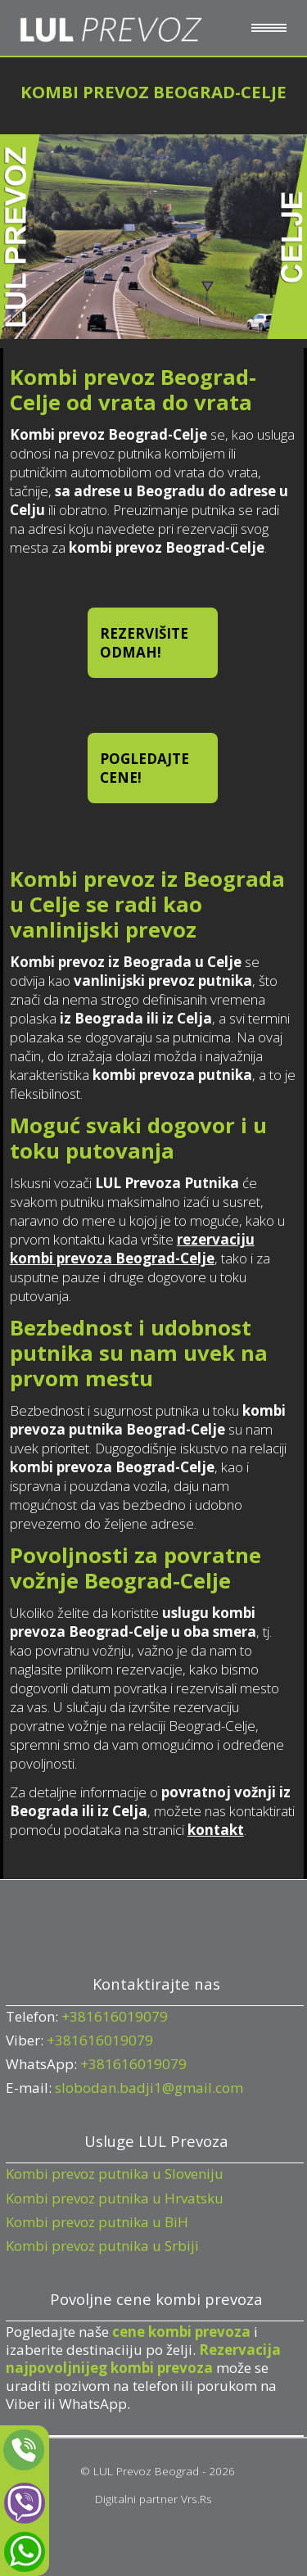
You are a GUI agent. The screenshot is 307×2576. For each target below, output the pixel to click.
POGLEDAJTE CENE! (144, 768)
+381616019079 (114, 2016)
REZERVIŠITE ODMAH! (144, 643)
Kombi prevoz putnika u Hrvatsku (114, 2198)
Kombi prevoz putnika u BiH (97, 2221)
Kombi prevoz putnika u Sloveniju (114, 2173)
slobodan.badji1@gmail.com (149, 2087)
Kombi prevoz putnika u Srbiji (102, 2245)
